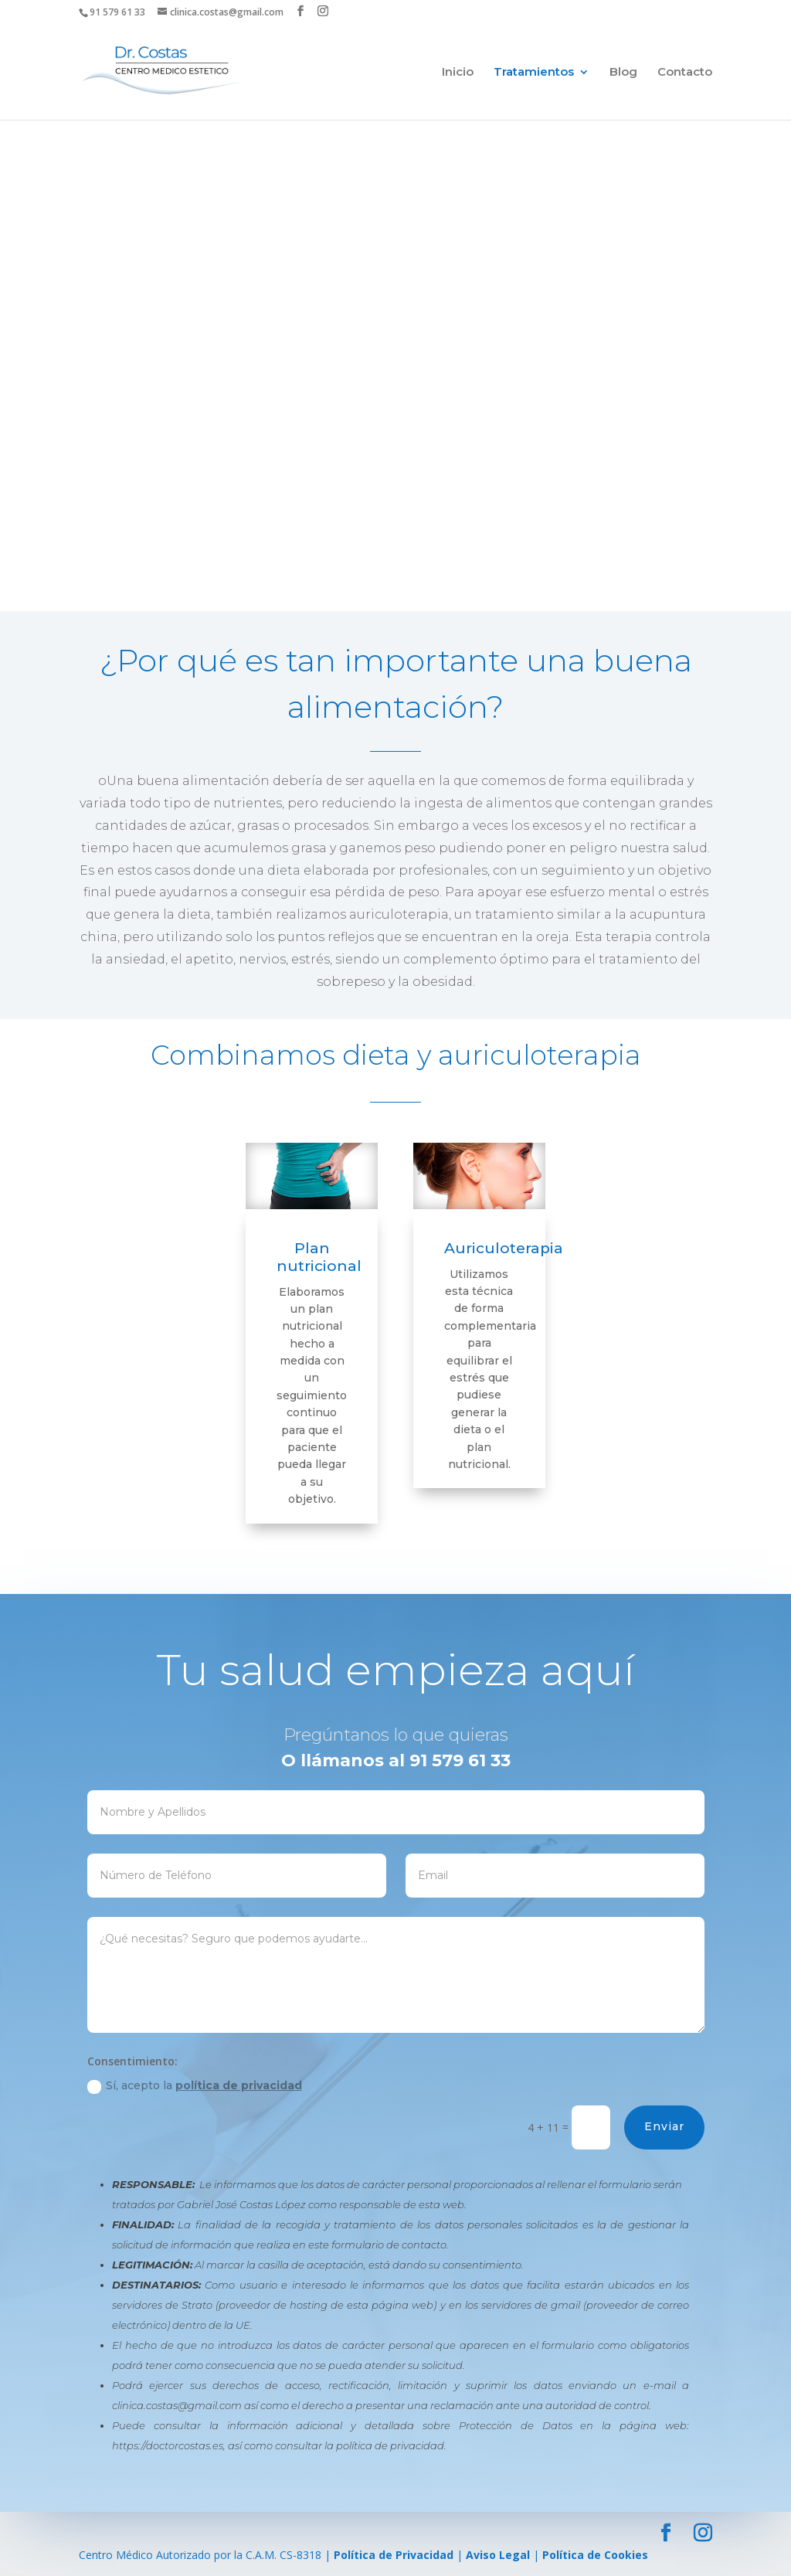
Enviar (741, 2126)
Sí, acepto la (270, 2085)
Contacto (684, 72)
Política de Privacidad (393, 2554)
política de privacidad (314, 2085)
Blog (623, 72)
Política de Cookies (595, 2554)
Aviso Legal (498, 2554)
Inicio (458, 72)
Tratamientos (534, 72)
